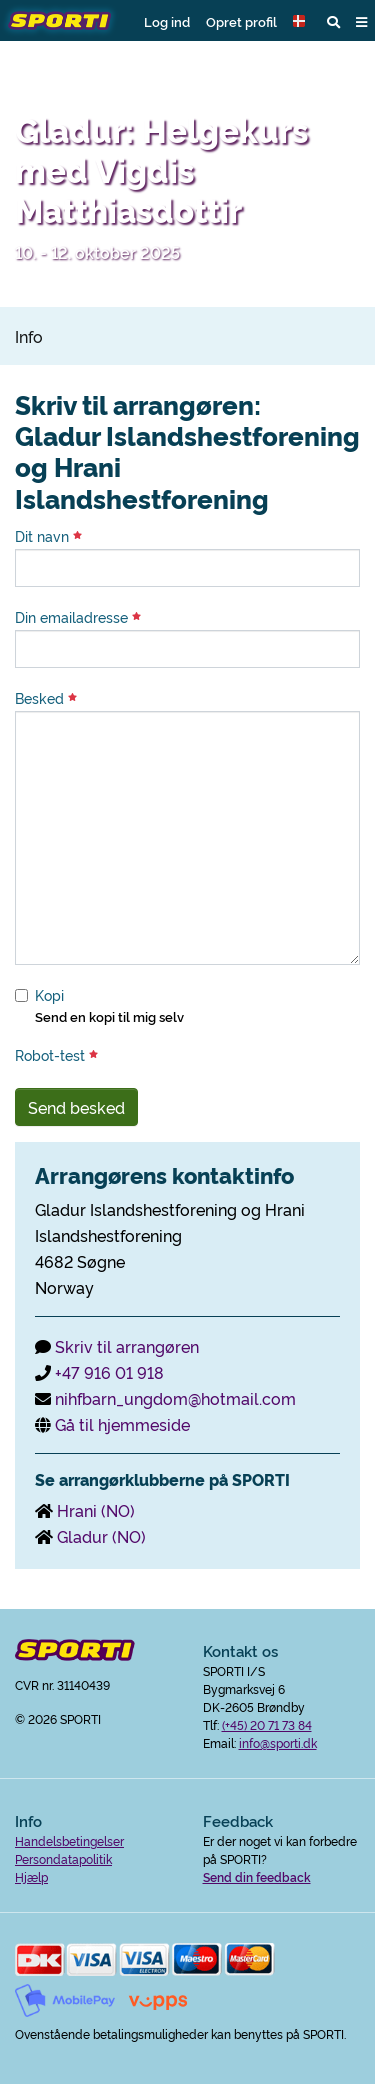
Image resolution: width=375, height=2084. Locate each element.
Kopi (49, 995)
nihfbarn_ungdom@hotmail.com (175, 1398)
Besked (46, 698)
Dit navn (48, 536)
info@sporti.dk (278, 1742)
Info (29, 336)
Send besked (76, 1107)
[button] (302, 21)
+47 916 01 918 (109, 1372)
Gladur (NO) (101, 1536)
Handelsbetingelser (69, 1840)
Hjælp (31, 1876)
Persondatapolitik (63, 1858)
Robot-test (56, 1055)
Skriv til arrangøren (127, 1346)
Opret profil (241, 21)
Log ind (167, 21)
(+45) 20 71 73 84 (267, 1724)
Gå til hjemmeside (122, 1424)
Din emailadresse (78, 617)
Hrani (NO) (96, 1510)
